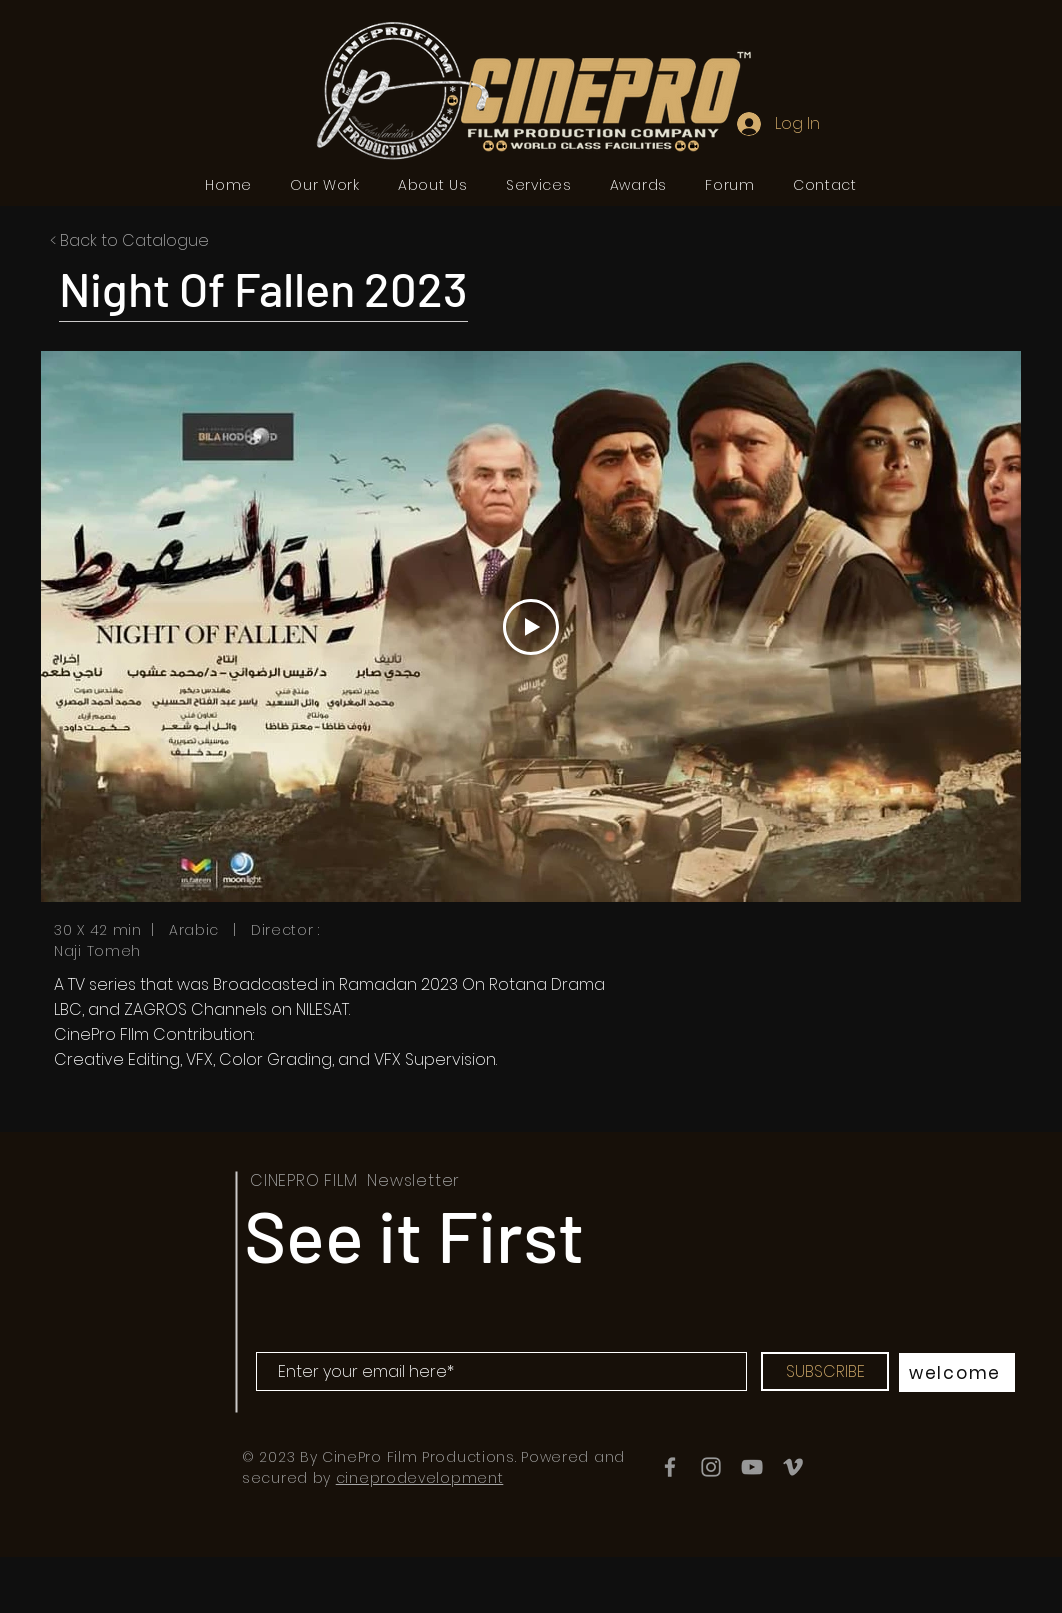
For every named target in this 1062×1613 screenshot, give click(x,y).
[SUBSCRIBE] (825, 1371)
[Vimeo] (793, 1467)
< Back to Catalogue (129, 240)
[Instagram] (711, 1467)
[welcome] (957, 1372)
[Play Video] (531, 627)
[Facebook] (670, 1467)
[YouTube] (752, 1467)
